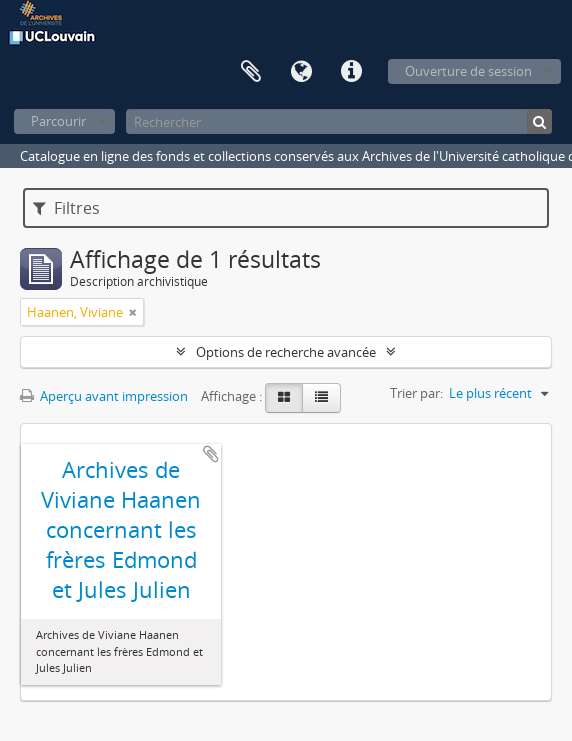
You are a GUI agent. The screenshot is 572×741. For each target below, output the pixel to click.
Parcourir (58, 121)
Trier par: (416, 393)
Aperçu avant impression (104, 396)
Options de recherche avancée (286, 352)
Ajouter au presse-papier (211, 454)
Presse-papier (251, 72)
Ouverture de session (468, 71)
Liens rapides (351, 72)
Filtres (66, 208)
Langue (301, 72)
